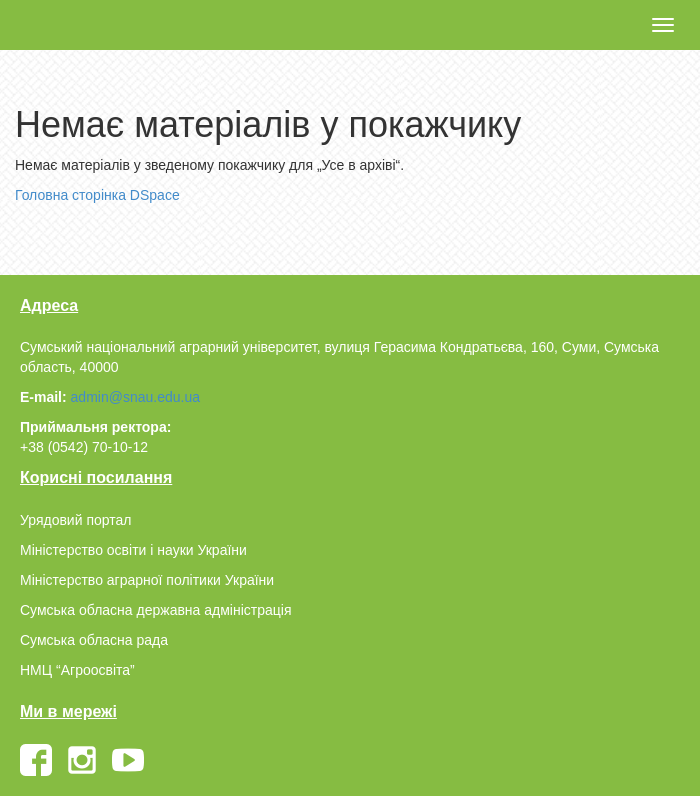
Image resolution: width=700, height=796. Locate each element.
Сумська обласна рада (94, 640)
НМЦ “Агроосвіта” (77, 670)
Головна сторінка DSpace (97, 195)
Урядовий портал (75, 520)
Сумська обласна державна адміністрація (155, 610)
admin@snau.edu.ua (135, 397)
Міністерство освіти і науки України (133, 550)
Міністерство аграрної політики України (147, 580)
